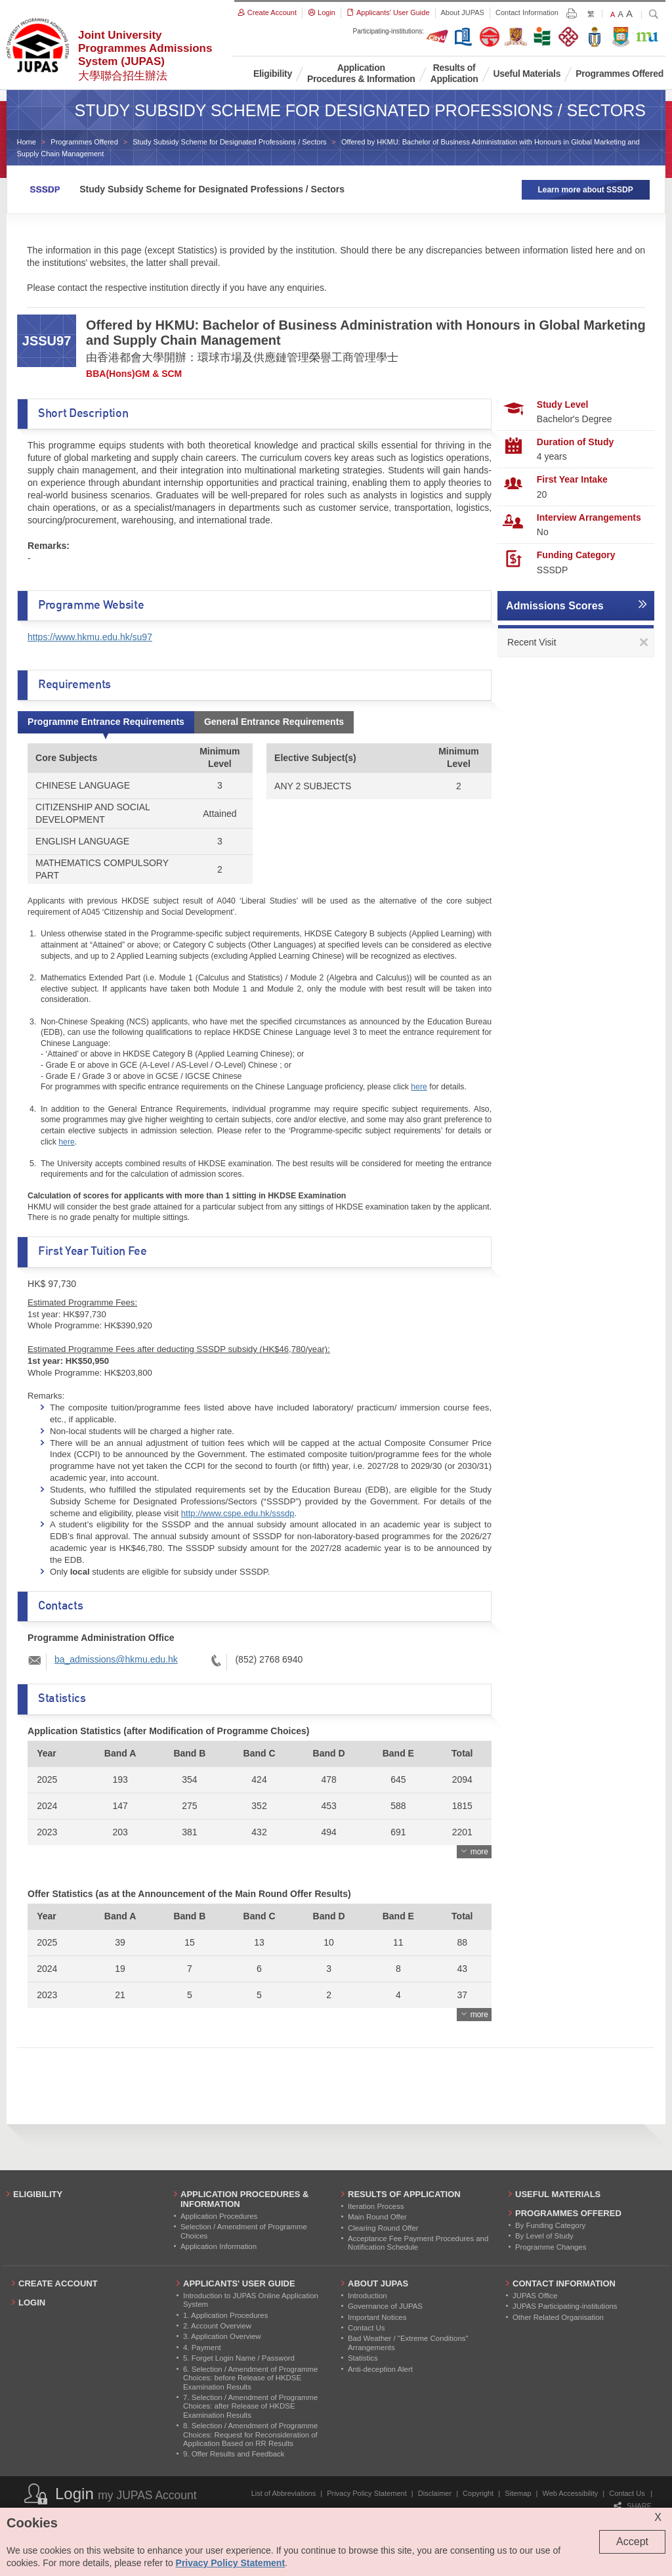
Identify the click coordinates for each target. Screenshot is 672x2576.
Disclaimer (435, 2493)
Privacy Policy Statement (367, 2493)
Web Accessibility (570, 2493)
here (419, 1086)
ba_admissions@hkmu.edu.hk (116, 1659)
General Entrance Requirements (274, 721)
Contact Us (626, 2493)
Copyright (478, 2493)
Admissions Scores (555, 605)
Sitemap (518, 2493)
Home (26, 142)
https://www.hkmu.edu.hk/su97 (90, 637)
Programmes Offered (84, 142)
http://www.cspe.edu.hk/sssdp (238, 1513)
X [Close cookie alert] (658, 2517)
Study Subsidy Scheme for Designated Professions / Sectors (229, 142)
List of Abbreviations (283, 2493)
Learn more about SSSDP (585, 189)
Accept (632, 2541)
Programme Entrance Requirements (106, 721)
